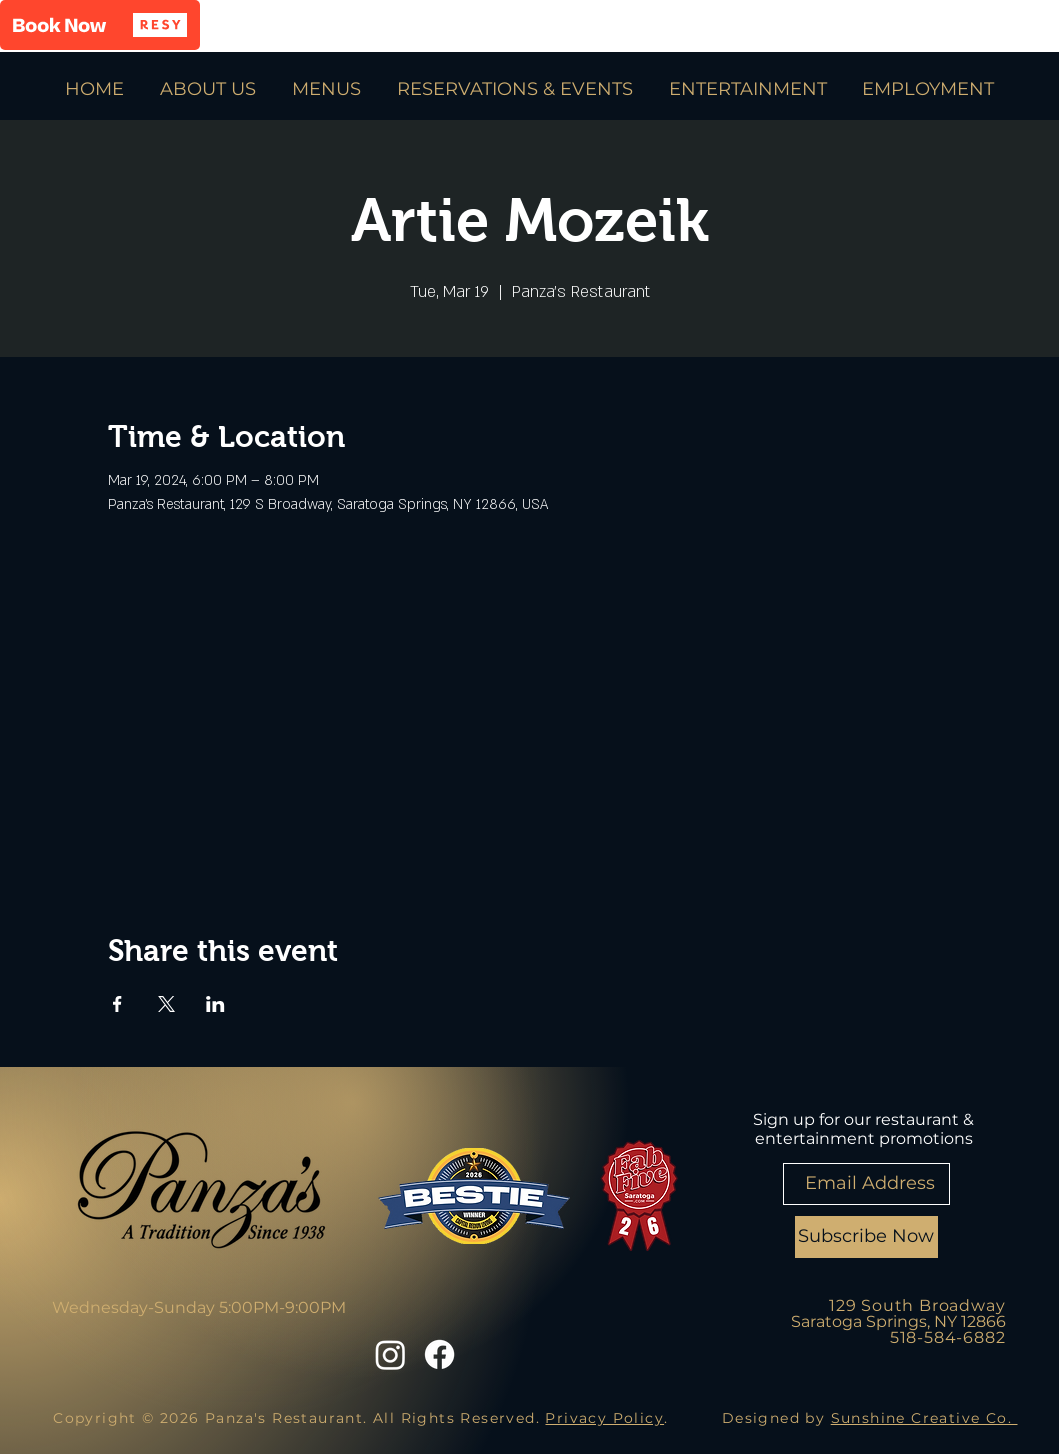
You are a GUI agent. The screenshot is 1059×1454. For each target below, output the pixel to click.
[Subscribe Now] (866, 1237)
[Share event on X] (166, 1004)
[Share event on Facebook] (117, 1004)
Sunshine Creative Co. (924, 1418)
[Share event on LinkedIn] (215, 1004)
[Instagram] (390, 1354)
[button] (100, 25)
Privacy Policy (604, 1418)
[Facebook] (439, 1354)
